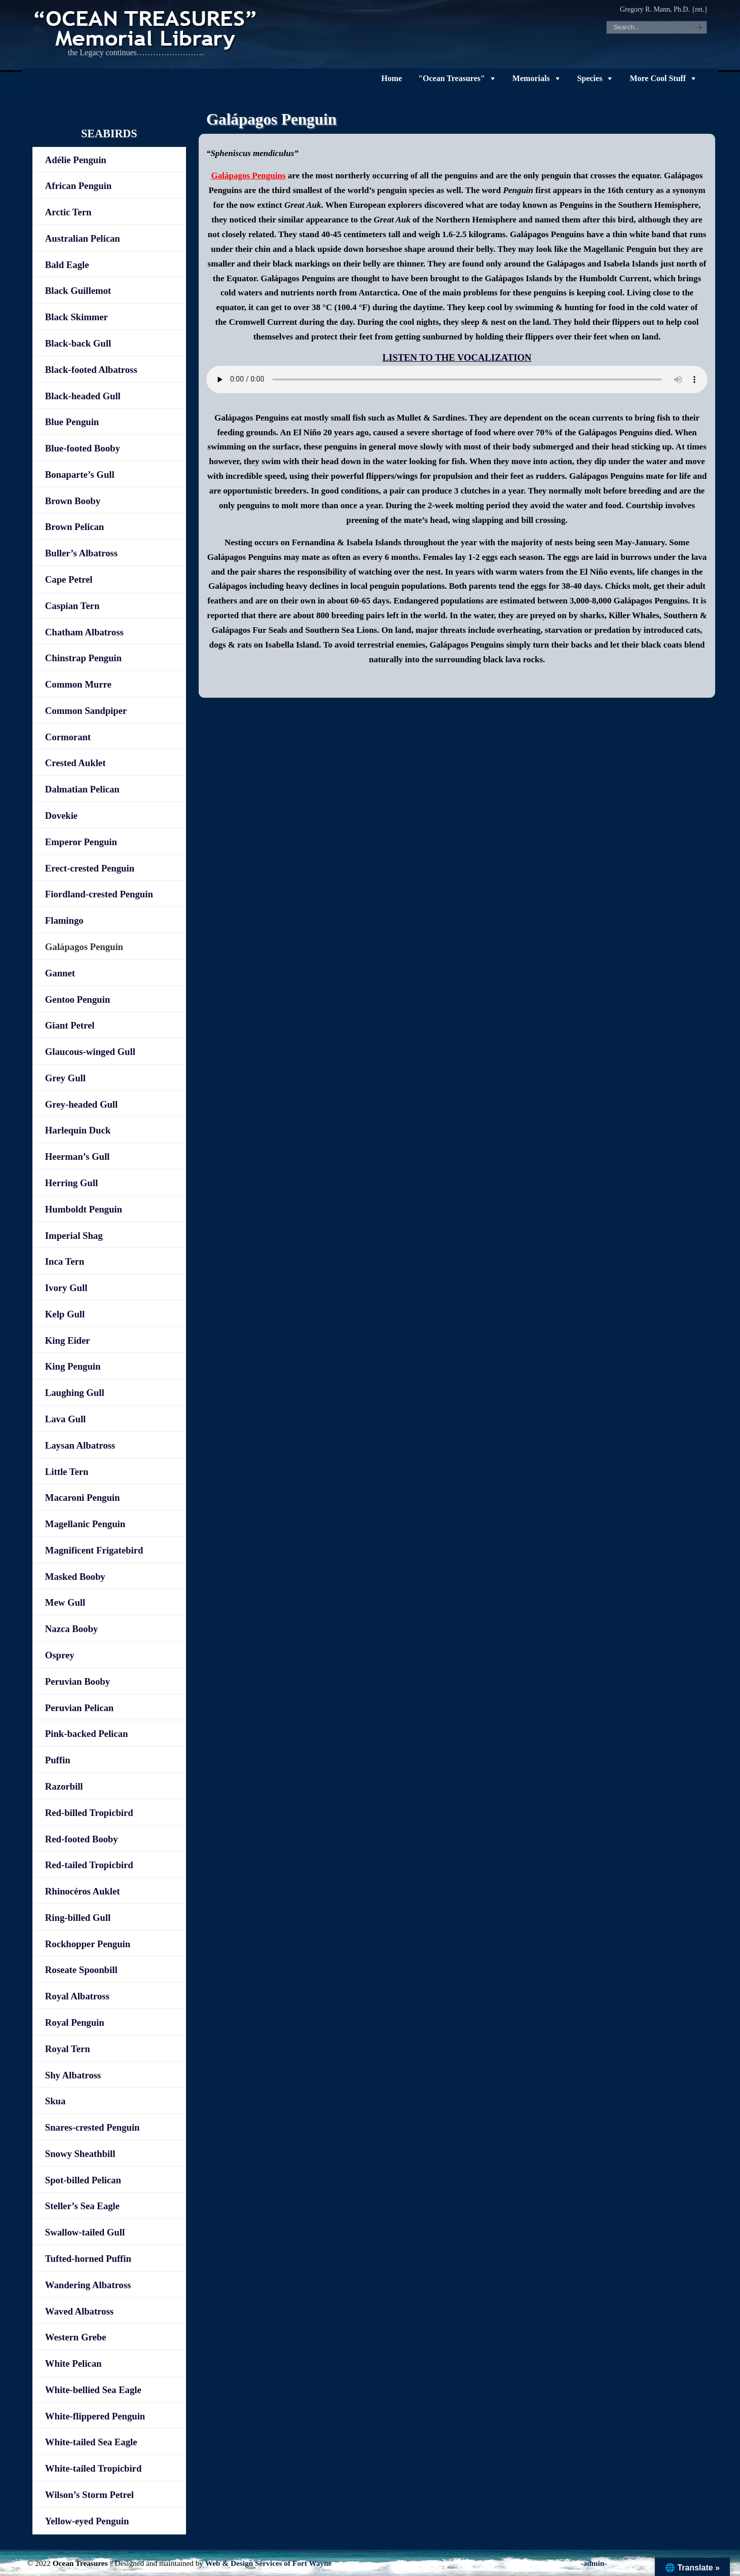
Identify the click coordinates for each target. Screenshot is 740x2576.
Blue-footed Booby (82, 448)
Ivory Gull (66, 1287)
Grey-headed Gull (81, 1104)
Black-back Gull (78, 343)
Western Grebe (75, 2337)
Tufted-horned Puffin (88, 2258)
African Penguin (78, 185)
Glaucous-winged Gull (90, 1051)
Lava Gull (65, 1419)
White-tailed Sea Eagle (91, 2442)
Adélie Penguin (75, 160)
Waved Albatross (79, 2311)
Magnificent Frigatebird (94, 1550)
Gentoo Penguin (77, 999)
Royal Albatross (77, 1996)
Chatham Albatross (84, 632)
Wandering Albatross (88, 2285)
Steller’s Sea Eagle (82, 2206)
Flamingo (64, 920)
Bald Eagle (67, 264)
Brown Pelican (74, 526)
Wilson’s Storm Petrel (89, 2494)
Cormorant (68, 737)
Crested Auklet (75, 762)
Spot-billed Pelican (83, 2180)
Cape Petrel (69, 579)
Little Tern (67, 1471)
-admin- (594, 2563)
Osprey (60, 1655)
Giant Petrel (70, 1025)
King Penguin (73, 1366)
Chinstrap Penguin (83, 658)
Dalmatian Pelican (82, 789)
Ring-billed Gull (77, 1917)
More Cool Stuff (658, 78)
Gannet (60, 973)
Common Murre (78, 684)
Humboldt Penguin (83, 1209)
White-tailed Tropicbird (93, 2468)
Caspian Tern (72, 605)
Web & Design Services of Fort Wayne (268, 2563)
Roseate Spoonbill (81, 1969)
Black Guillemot (78, 290)
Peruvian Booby (77, 1681)
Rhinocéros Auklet (82, 1891)
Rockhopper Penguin (87, 1944)
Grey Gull (65, 1078)
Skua (55, 2101)
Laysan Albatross (80, 1445)
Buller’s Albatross (81, 553)
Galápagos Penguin (84, 946)
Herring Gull (71, 1183)
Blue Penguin (72, 421)
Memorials (531, 78)
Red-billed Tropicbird (89, 1812)
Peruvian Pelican (79, 1707)
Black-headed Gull (83, 396)
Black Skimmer (76, 317)
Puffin (57, 1760)
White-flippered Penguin (95, 2416)
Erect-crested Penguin (89, 868)
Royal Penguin (74, 2022)
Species (590, 78)
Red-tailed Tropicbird (89, 1865)
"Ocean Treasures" (451, 78)
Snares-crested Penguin (92, 2127)
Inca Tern (64, 1261)
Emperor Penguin (81, 842)
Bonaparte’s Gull (80, 474)
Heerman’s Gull (77, 1156)
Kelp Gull (65, 1314)
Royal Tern (67, 2048)
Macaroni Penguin (82, 1497)
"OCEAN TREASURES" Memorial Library (146, 28)
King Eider (67, 1340)
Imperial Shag (74, 1235)
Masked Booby (75, 1576)
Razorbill (64, 1786)
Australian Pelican (82, 238)
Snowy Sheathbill (80, 2153)
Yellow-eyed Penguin (87, 2521)
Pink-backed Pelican (86, 1733)
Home (391, 78)
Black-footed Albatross (91, 369)
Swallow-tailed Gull (85, 2232)
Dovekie (61, 815)
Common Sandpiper (86, 710)
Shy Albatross (73, 2075)
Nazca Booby (71, 1628)
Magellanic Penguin (85, 1524)
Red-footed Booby (81, 1839)
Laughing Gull (74, 1392)
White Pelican (73, 2363)
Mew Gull (65, 1602)
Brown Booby (72, 501)
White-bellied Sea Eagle (93, 2389)
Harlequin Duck (77, 1130)
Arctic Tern (68, 212)
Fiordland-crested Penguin (99, 894)
